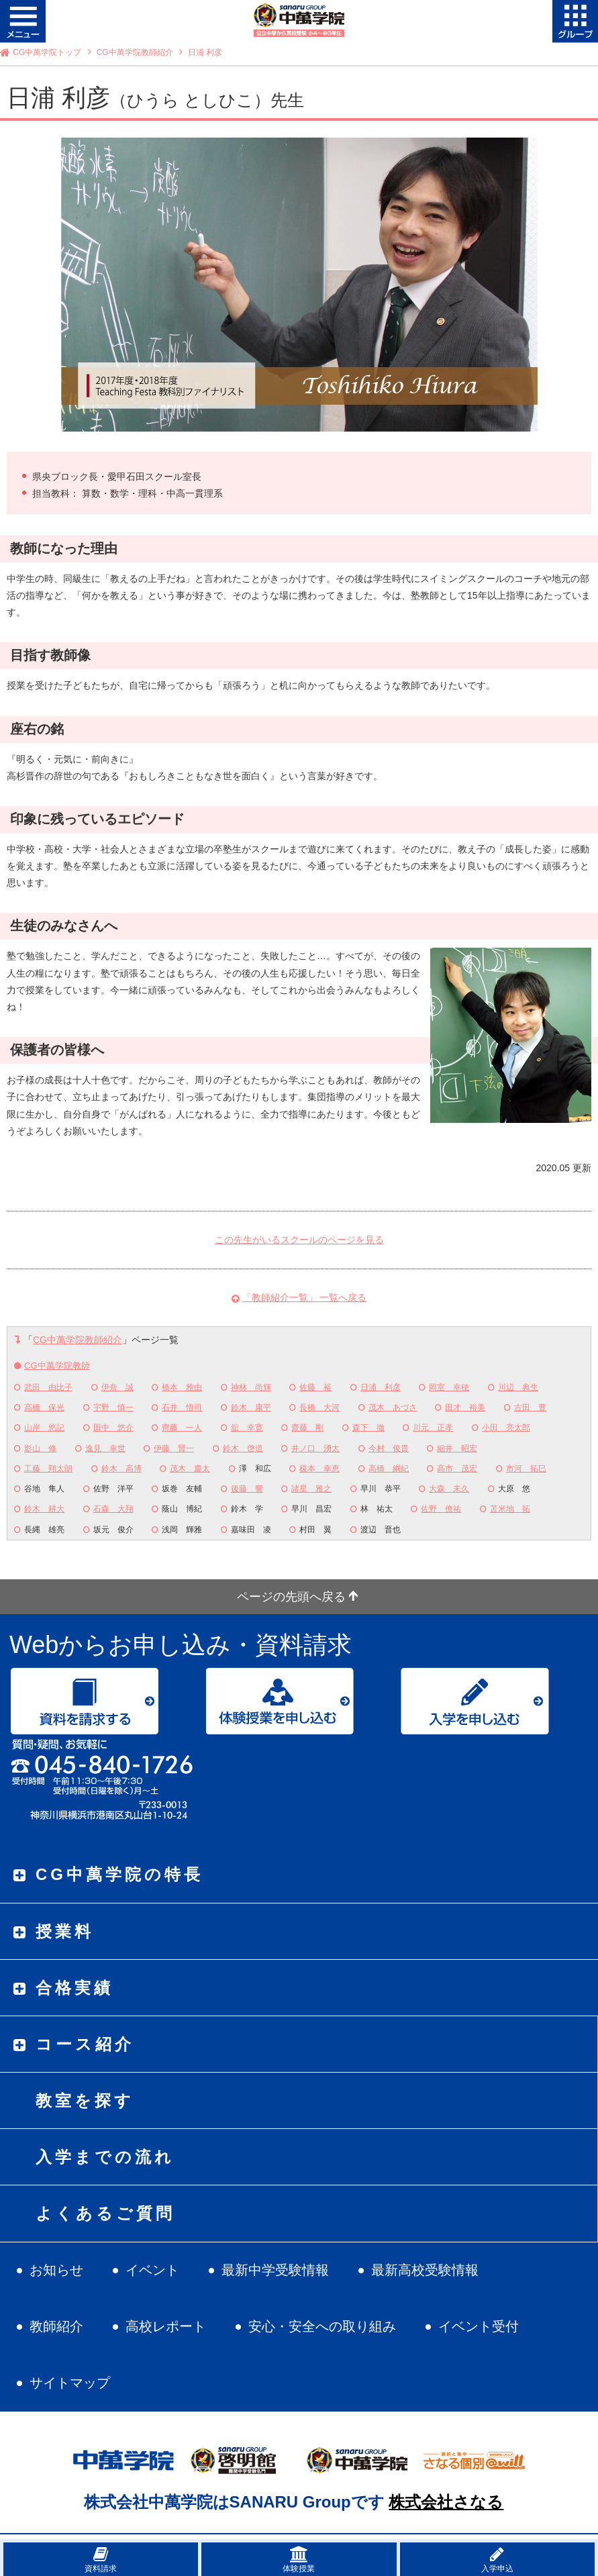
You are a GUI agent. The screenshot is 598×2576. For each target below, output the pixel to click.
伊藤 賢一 (174, 1448)
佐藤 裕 (315, 1387)
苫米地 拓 (510, 1509)
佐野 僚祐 (441, 1509)
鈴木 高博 (121, 1468)
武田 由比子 (48, 1387)
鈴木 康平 (251, 1407)
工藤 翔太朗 (48, 1468)
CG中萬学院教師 (57, 1365)
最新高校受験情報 (425, 2270)
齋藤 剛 (307, 1427)
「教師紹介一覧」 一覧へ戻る (304, 1297)
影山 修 (40, 1448)
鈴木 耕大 (44, 1509)
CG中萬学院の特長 (119, 1874)
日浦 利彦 (380, 1387)
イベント (152, 2270)
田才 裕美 (465, 1407)
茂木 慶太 (190, 1468)
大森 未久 (449, 1488)
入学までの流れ (105, 2157)
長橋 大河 (319, 1407)
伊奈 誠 (117, 1387)
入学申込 (497, 2559)
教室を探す (85, 2100)
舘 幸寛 (247, 1427)
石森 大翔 (113, 1509)
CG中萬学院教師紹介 (135, 52)
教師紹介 (56, 2326)
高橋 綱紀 (388, 1468)
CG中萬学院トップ (47, 52)
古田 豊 (530, 1407)
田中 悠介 (113, 1427)
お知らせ (56, 2270)
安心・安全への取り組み (322, 2326)
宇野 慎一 (113, 1407)
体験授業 (299, 2559)
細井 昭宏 (457, 1448)
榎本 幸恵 (319, 1468)
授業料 (65, 1931)
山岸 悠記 (44, 1427)
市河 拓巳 (526, 1468)
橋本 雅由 (182, 1387)
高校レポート (166, 2326)
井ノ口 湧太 (315, 1448)
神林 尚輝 (251, 1387)
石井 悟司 (182, 1407)
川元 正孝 (433, 1427)
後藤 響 (247, 1488)
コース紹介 (85, 2044)
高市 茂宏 (457, 1468)
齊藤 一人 (182, 1427)
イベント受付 (478, 2326)
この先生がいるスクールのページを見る (299, 1239)
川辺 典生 (518, 1387)
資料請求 (101, 2559)
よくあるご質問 (105, 2213)
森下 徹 (368, 1427)
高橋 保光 (44, 1407)
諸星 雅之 (311, 1488)
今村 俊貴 (388, 1448)
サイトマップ (70, 2382)
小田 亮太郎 (506, 1427)
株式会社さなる (446, 2502)
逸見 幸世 (105, 1448)
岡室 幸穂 (449, 1387)
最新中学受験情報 (275, 2270)
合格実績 (74, 1988)
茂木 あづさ (392, 1407)
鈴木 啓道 (243, 1448)
